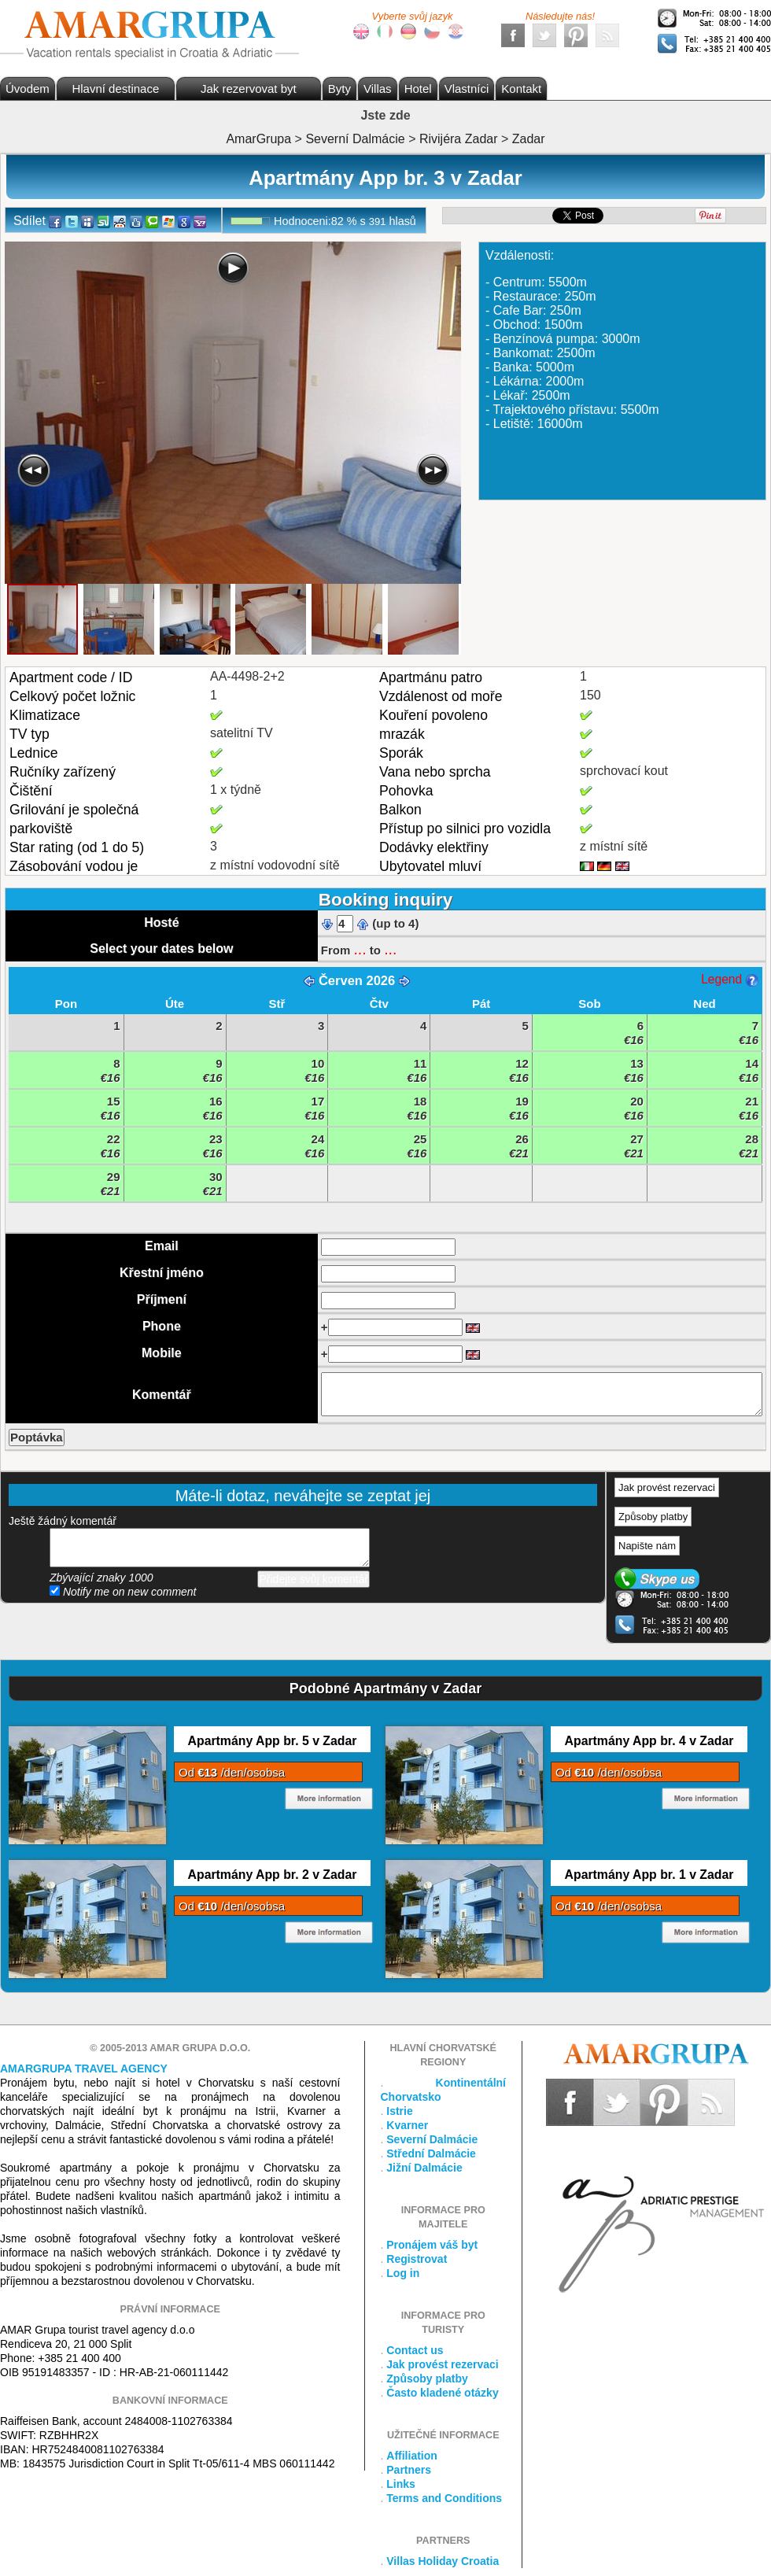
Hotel (418, 88)
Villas (377, 88)
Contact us (414, 2350)
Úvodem (28, 88)
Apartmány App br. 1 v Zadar (649, 1874)
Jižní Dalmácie (424, 2167)
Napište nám (647, 1546)
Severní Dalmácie (432, 2139)
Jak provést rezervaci (666, 1487)
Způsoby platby (653, 1516)
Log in (402, 2273)
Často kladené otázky (442, 2392)
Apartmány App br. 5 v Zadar (272, 1740)
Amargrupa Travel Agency (84, 2068)
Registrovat (416, 2259)
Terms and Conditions (444, 2498)
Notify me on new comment (123, 1591)
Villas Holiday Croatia (442, 2561)
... (359, 949)
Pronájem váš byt (432, 2244)
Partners (408, 2469)
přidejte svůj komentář (210, 1547)
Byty (339, 88)
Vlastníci (467, 88)
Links (400, 2484)
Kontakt (521, 88)
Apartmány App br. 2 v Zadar (272, 1874)
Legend (729, 979)
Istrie (399, 2111)
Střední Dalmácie (431, 2153)
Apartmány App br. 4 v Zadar (649, 1740)
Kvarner (407, 2125)
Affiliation (411, 2455)
